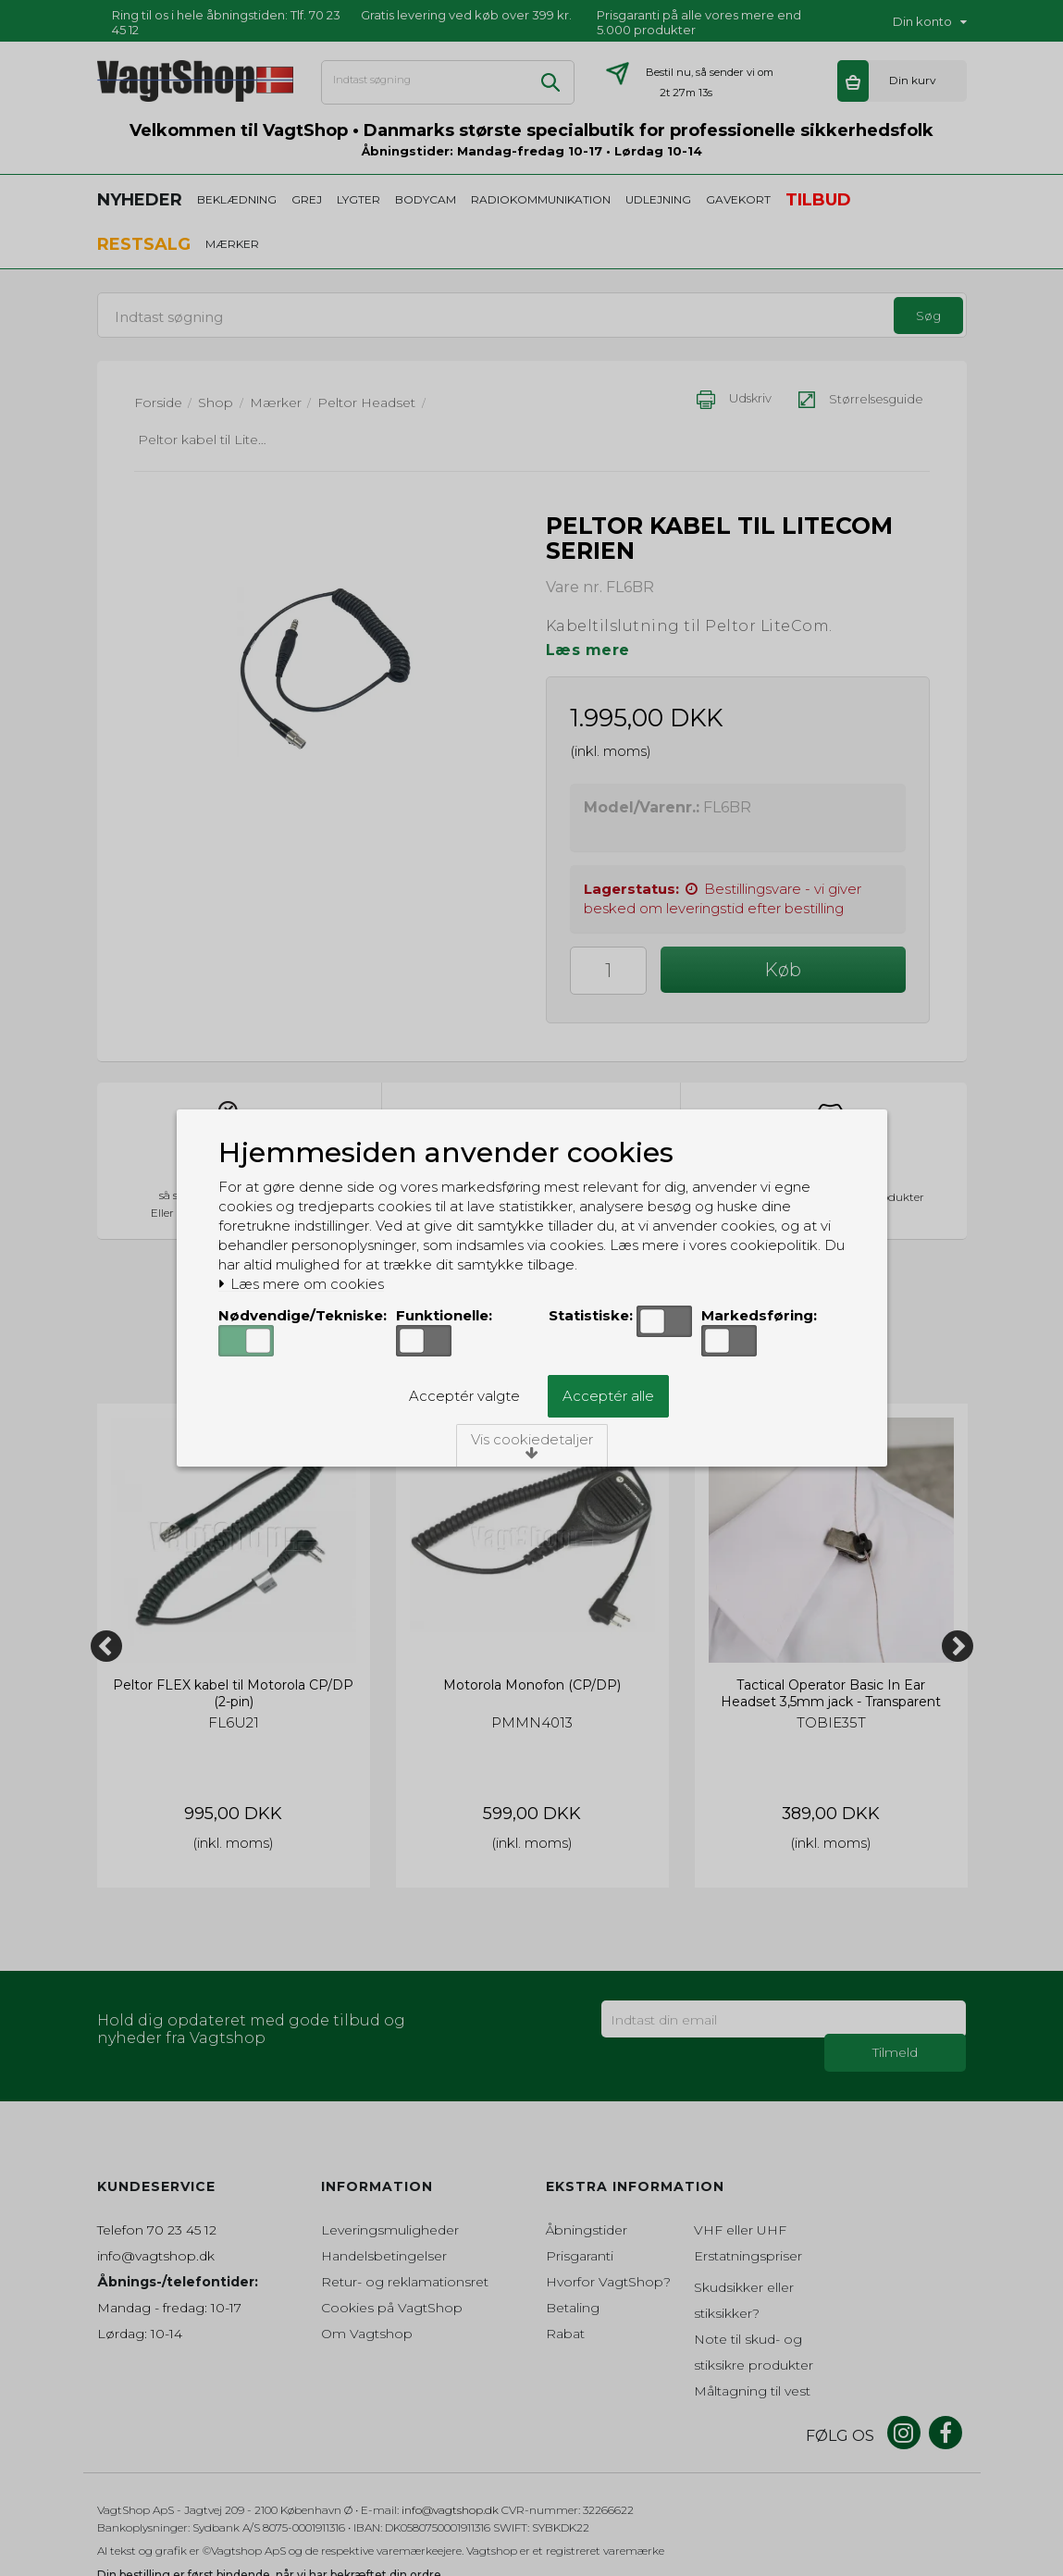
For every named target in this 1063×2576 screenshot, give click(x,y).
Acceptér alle (608, 1396)
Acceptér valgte (464, 1396)
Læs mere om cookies (301, 1284)
